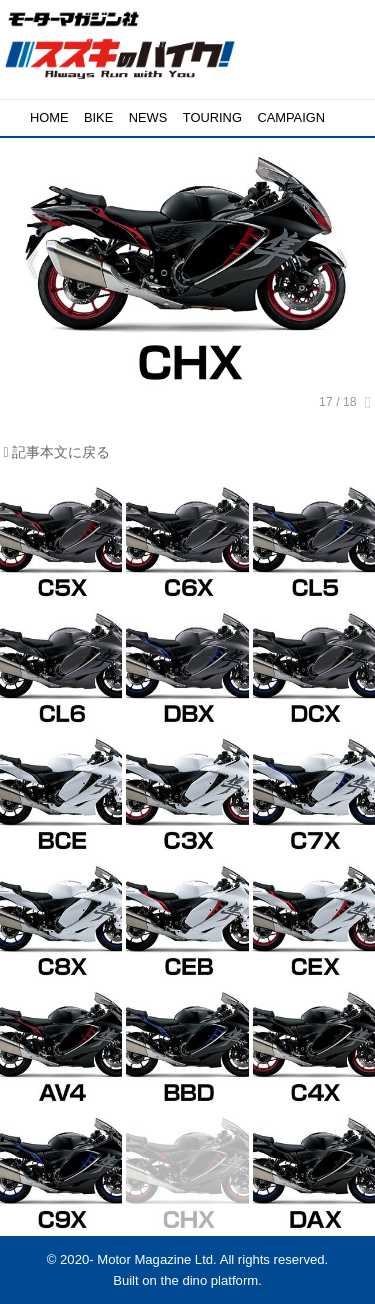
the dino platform (210, 1280)
